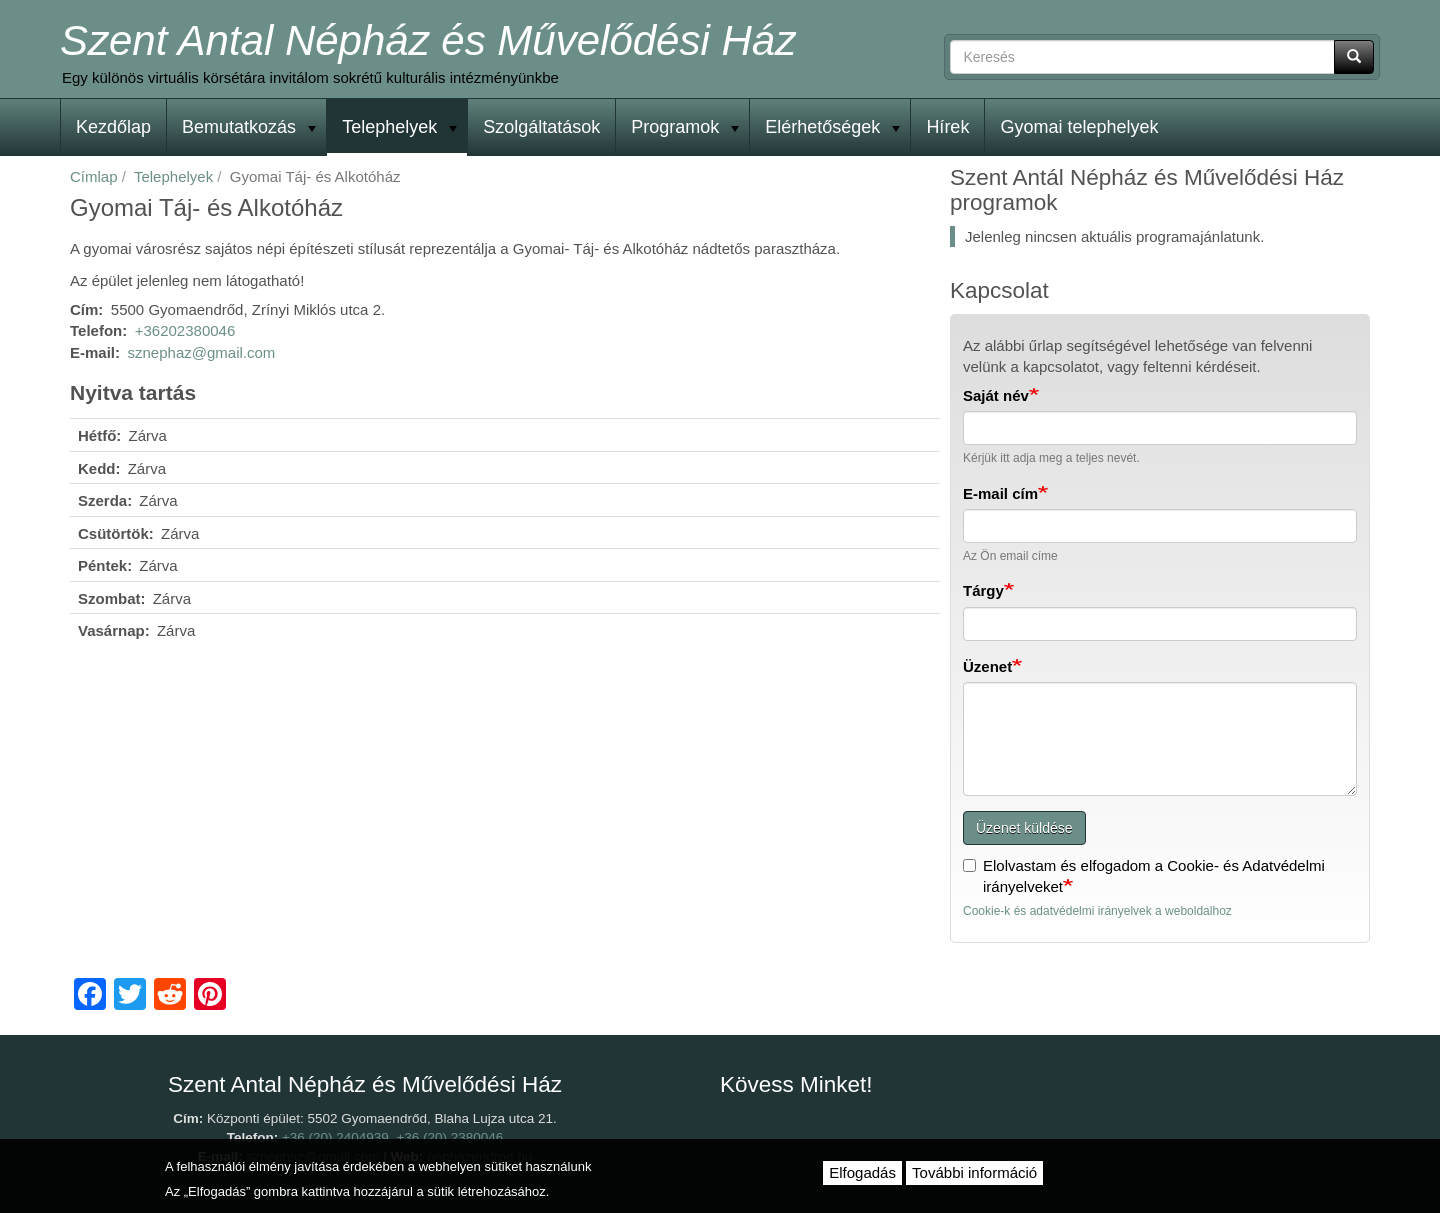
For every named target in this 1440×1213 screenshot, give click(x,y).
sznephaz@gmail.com (202, 352)
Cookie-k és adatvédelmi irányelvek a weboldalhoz (1097, 911)
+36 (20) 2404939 (335, 1137)
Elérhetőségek (832, 127)
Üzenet (987, 666)
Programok (685, 127)
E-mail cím (1000, 493)
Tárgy (983, 590)
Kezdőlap (113, 127)
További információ (974, 1172)
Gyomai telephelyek (1079, 127)
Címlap (94, 176)
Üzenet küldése (1024, 828)
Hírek (947, 127)
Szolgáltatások (541, 127)
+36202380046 (185, 330)
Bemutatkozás (249, 127)
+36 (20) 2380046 (449, 1137)
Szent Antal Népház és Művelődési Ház (428, 40)
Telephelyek (399, 127)
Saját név (996, 395)
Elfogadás (862, 1172)
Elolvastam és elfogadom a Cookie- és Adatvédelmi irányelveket (1144, 876)
